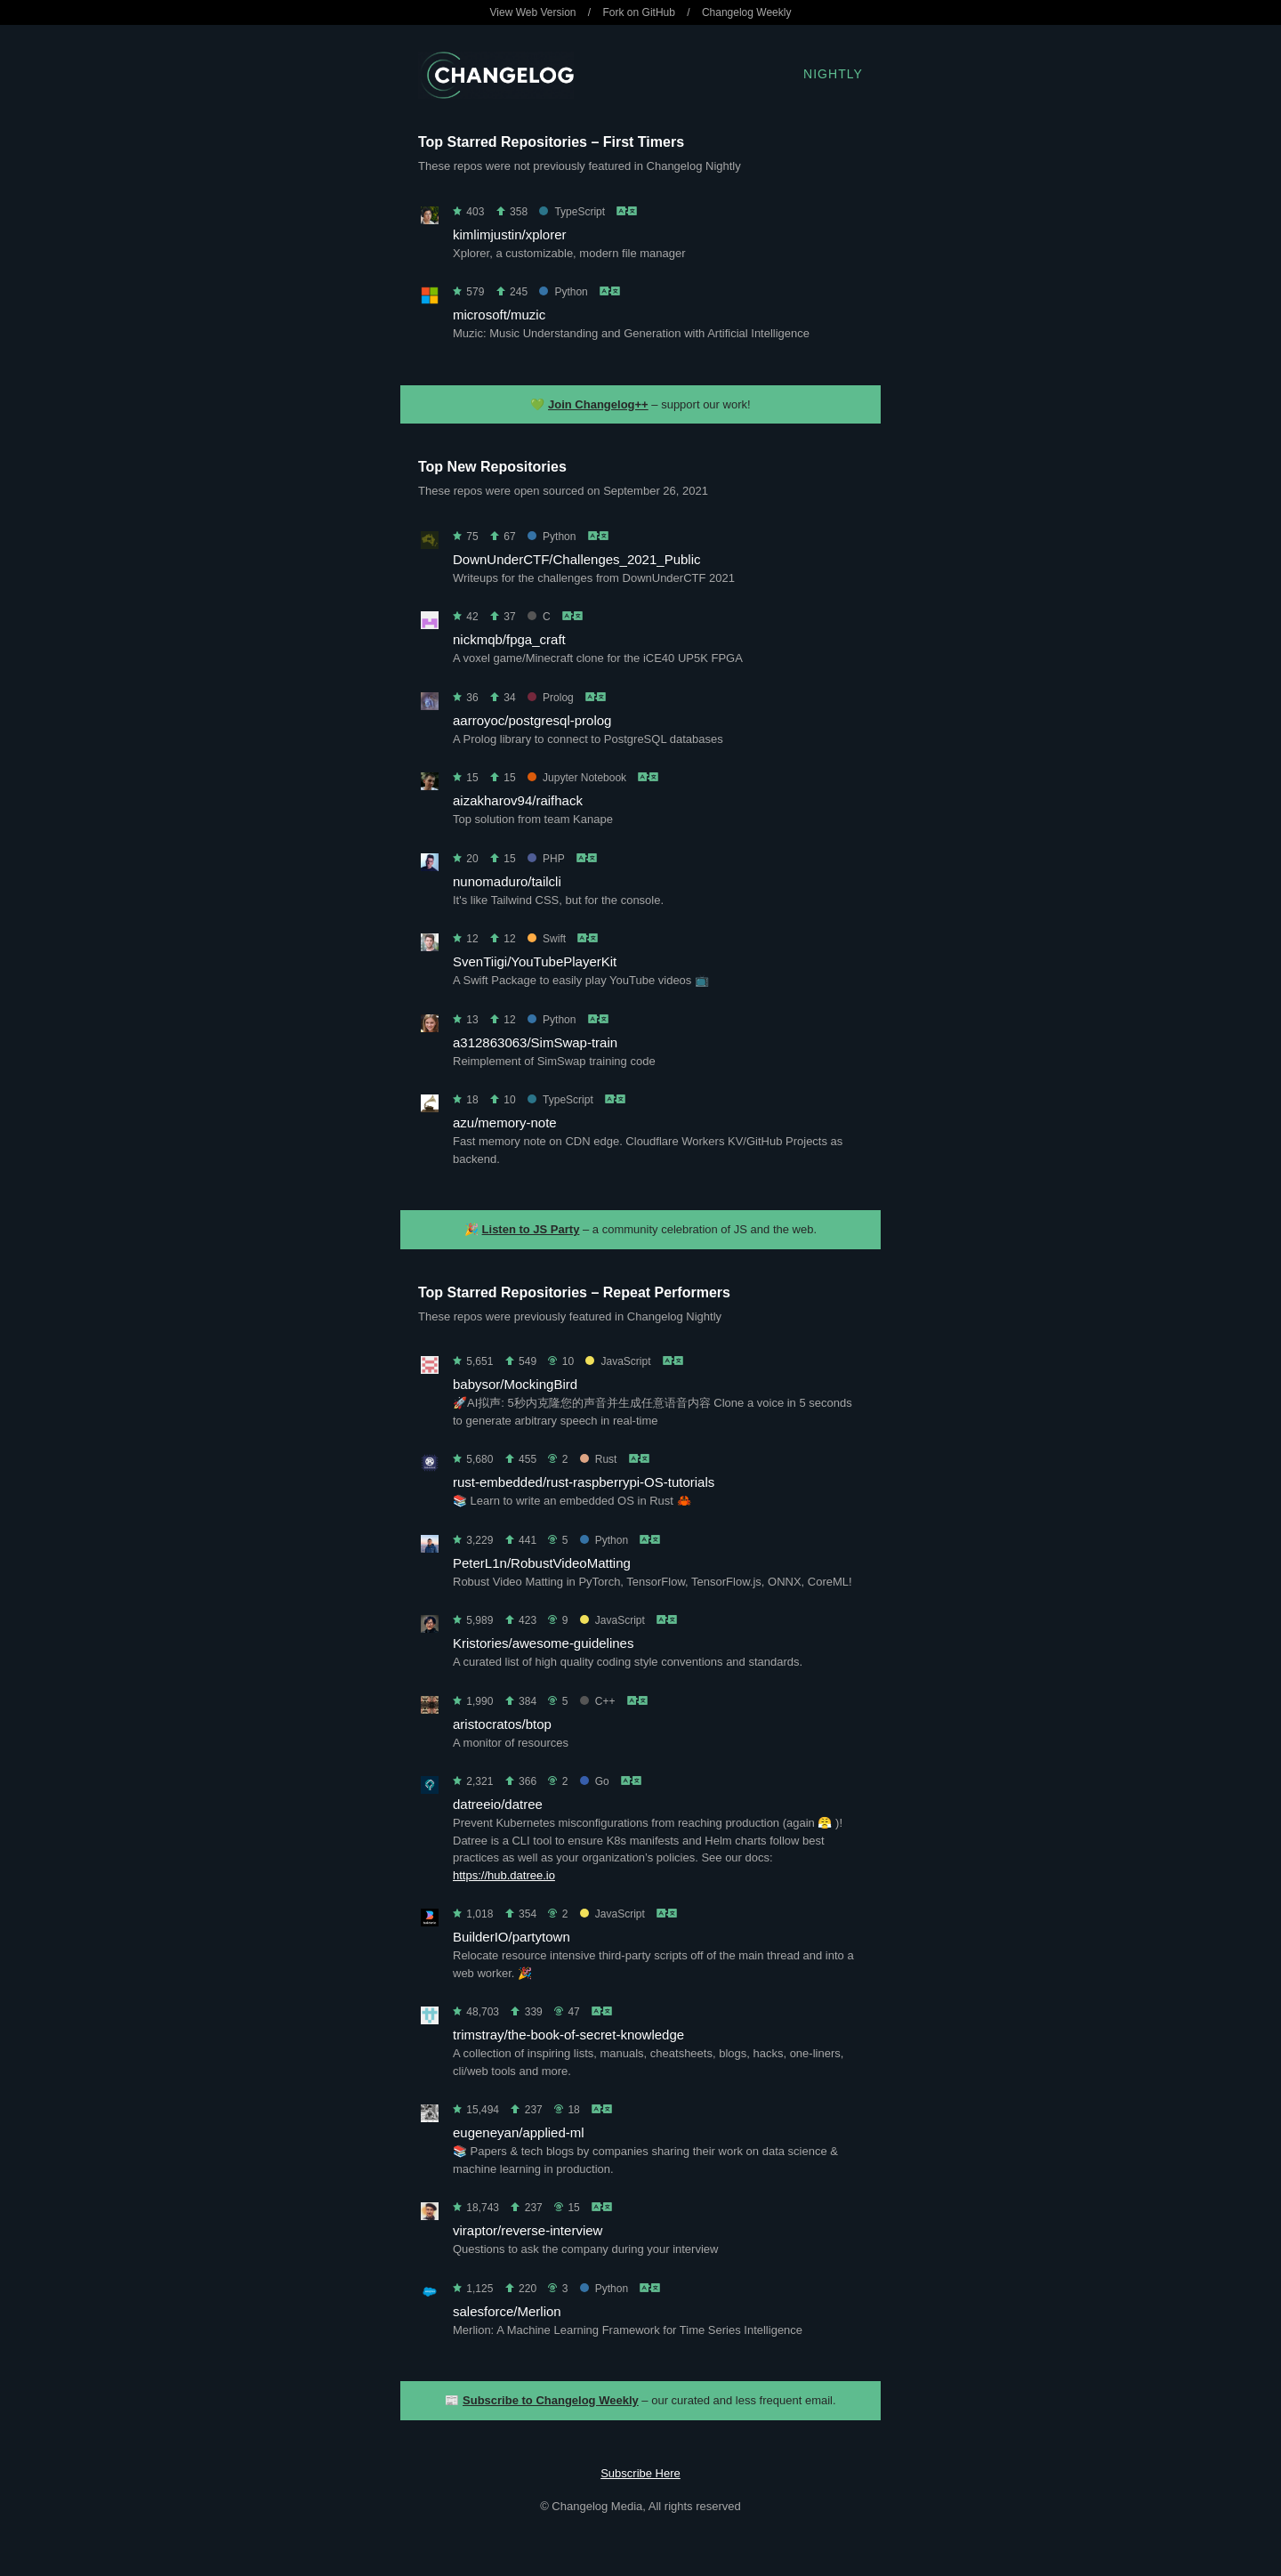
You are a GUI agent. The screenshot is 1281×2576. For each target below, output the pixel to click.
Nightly (833, 74)
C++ (598, 1701)
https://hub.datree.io (504, 1875)
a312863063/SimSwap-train (535, 1042)
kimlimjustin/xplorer (510, 234)
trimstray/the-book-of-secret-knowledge (568, 2034)
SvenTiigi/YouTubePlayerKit (534, 961)
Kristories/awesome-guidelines (543, 1643)
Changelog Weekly (747, 12)
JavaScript (617, 1361)
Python (563, 292)
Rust (598, 1459)
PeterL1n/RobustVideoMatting (542, 1563)
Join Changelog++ (598, 404)
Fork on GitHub (639, 12)
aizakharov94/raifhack (518, 800)
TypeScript (572, 212)
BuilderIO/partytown (511, 1936)
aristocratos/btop (502, 1724)
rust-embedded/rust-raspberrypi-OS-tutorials (583, 1482)
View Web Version (533, 12)
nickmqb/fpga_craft (509, 639)
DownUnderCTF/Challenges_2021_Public (577, 559)
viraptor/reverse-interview (527, 2230)
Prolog (551, 697)
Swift (547, 939)
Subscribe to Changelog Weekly (551, 2400)
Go (594, 1781)
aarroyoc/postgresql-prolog (532, 720)
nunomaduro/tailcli (507, 881)
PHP (546, 858)
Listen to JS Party (531, 1229)
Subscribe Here (640, 2473)
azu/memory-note (505, 1122)
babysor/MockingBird (515, 1384)
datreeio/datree (498, 1804)
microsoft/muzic (499, 314)
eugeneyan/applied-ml (518, 2132)
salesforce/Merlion (507, 2311)
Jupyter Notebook (577, 777)
